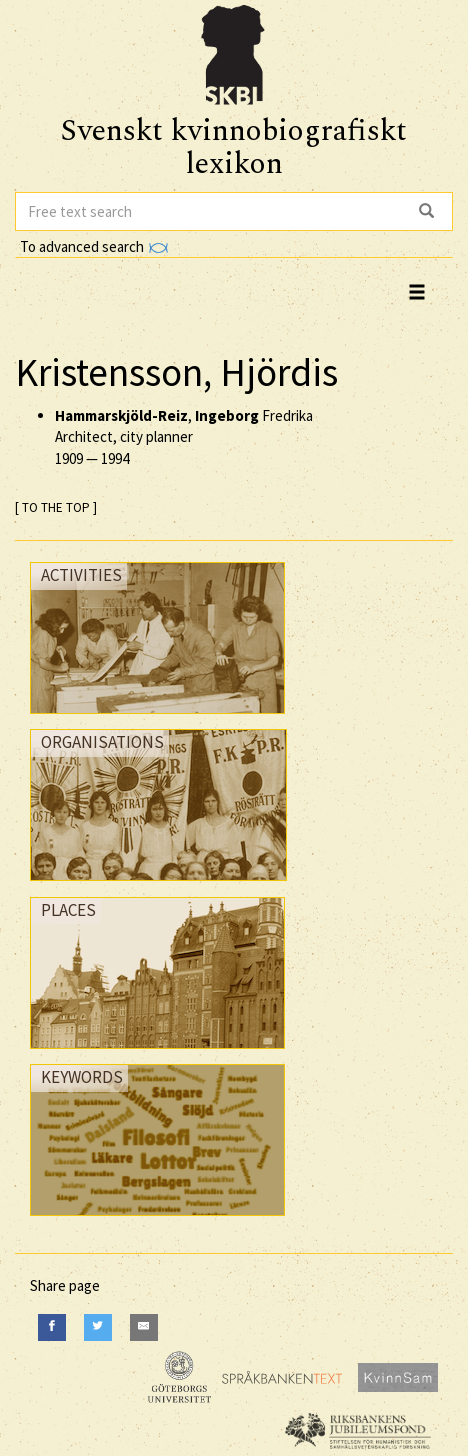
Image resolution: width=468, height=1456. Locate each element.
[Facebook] (52, 1327)
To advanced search (94, 246)
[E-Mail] (144, 1327)
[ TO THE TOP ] (56, 507)
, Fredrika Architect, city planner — (184, 437)
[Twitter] (98, 1327)
